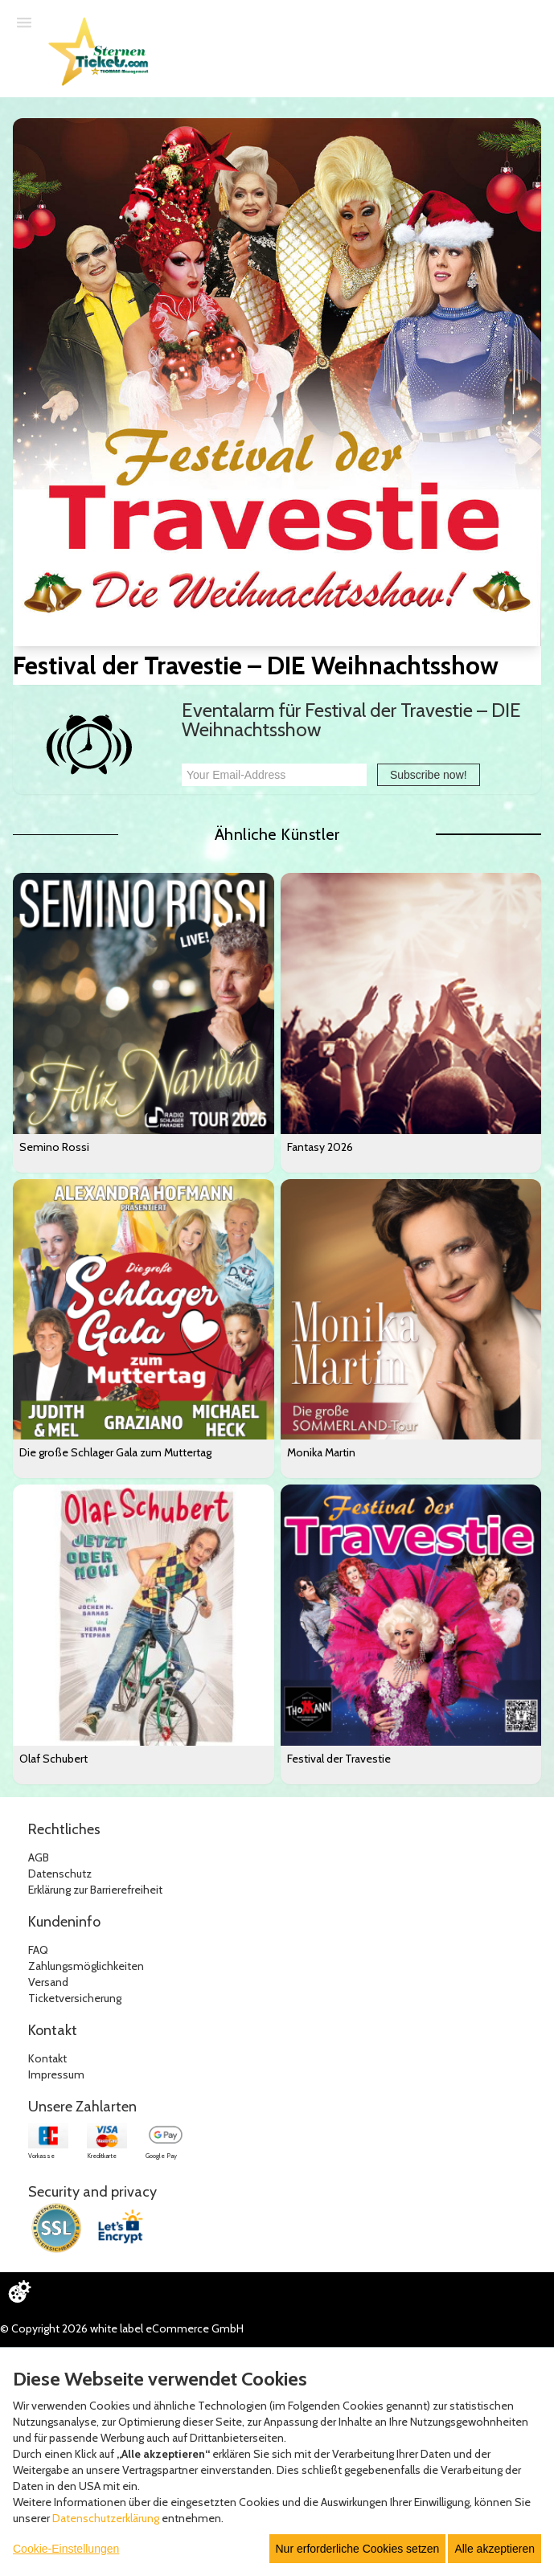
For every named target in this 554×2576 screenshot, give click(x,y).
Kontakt (47, 2058)
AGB (38, 1857)
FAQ (38, 1950)
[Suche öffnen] (534, 22)
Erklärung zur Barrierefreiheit (95, 1889)
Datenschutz (60, 1873)
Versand (48, 1982)
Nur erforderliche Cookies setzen (358, 2548)
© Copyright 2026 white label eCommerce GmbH (122, 2328)
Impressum (56, 2074)
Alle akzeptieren (494, 2548)
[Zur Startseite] (102, 58)
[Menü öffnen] (24, 21)
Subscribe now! (428, 774)
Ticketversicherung (74, 1998)
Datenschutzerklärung (105, 2518)
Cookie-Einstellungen (66, 2548)
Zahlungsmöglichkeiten (86, 1966)
